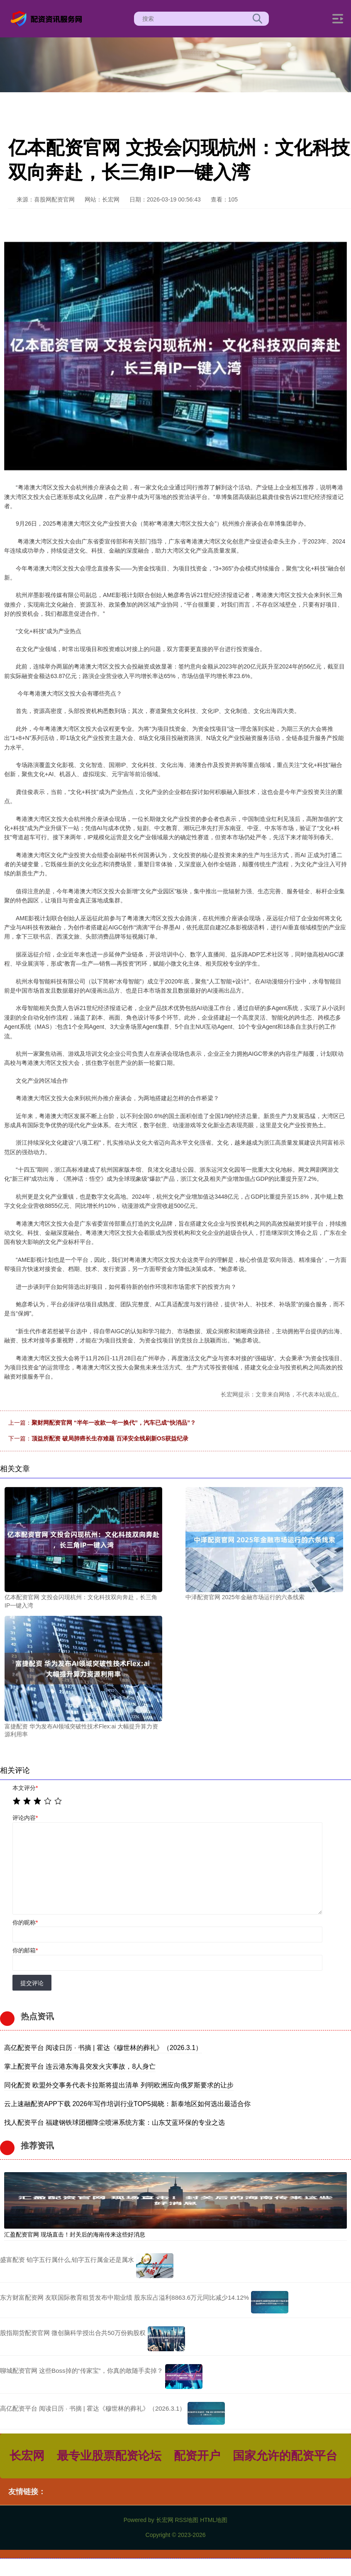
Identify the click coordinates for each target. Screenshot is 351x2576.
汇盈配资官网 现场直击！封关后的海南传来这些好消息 (74, 2234)
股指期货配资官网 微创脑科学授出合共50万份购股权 (73, 2332)
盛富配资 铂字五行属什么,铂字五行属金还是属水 (67, 2259)
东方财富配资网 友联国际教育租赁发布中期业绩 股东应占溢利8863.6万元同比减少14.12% (124, 2297)
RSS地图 (186, 2520)
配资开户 (197, 2455)
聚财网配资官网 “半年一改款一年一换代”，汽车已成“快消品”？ (114, 1422)
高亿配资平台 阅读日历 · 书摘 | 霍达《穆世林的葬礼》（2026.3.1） (103, 2047)
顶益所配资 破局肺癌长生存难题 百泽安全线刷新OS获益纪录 (110, 1438)
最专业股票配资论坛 (109, 2455)
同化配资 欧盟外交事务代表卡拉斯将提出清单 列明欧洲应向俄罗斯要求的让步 (119, 2085)
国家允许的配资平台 (285, 2455)
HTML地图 (213, 2520)
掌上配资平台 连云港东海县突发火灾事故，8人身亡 (80, 2066)
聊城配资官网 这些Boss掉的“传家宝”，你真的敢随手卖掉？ (81, 2370)
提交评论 (32, 1983)
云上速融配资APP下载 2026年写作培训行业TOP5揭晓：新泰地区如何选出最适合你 (127, 2103)
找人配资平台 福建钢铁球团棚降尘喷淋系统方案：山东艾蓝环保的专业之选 (114, 2122)
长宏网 (27, 2455)
